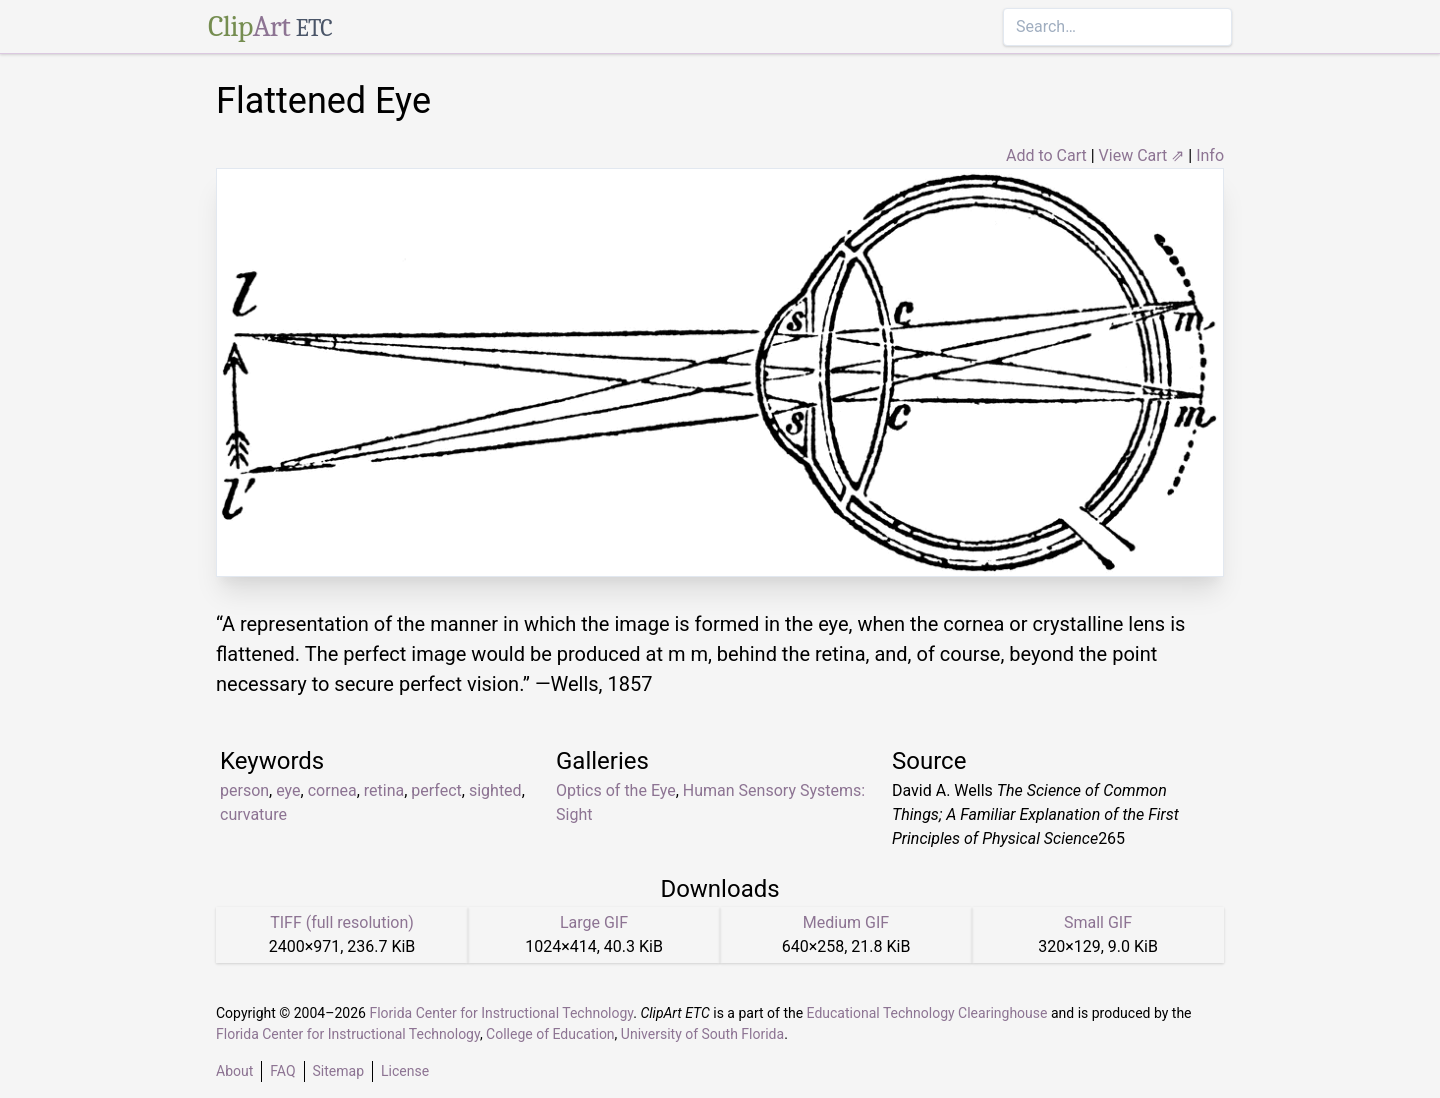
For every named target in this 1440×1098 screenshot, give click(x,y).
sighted (495, 790)
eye (288, 790)
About (234, 1071)
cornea (332, 790)
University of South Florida (702, 1034)
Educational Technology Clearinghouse (927, 1013)
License (405, 1071)
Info (1210, 155)
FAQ (282, 1071)
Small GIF (1098, 922)
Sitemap (338, 1071)
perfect (436, 790)
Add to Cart (1046, 155)
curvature (253, 814)
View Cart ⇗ (1142, 155)
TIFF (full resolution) (342, 922)
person (244, 790)
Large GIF (594, 922)
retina (384, 790)
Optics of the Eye (616, 790)
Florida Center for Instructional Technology (501, 1013)
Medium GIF (846, 922)
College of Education (550, 1034)
